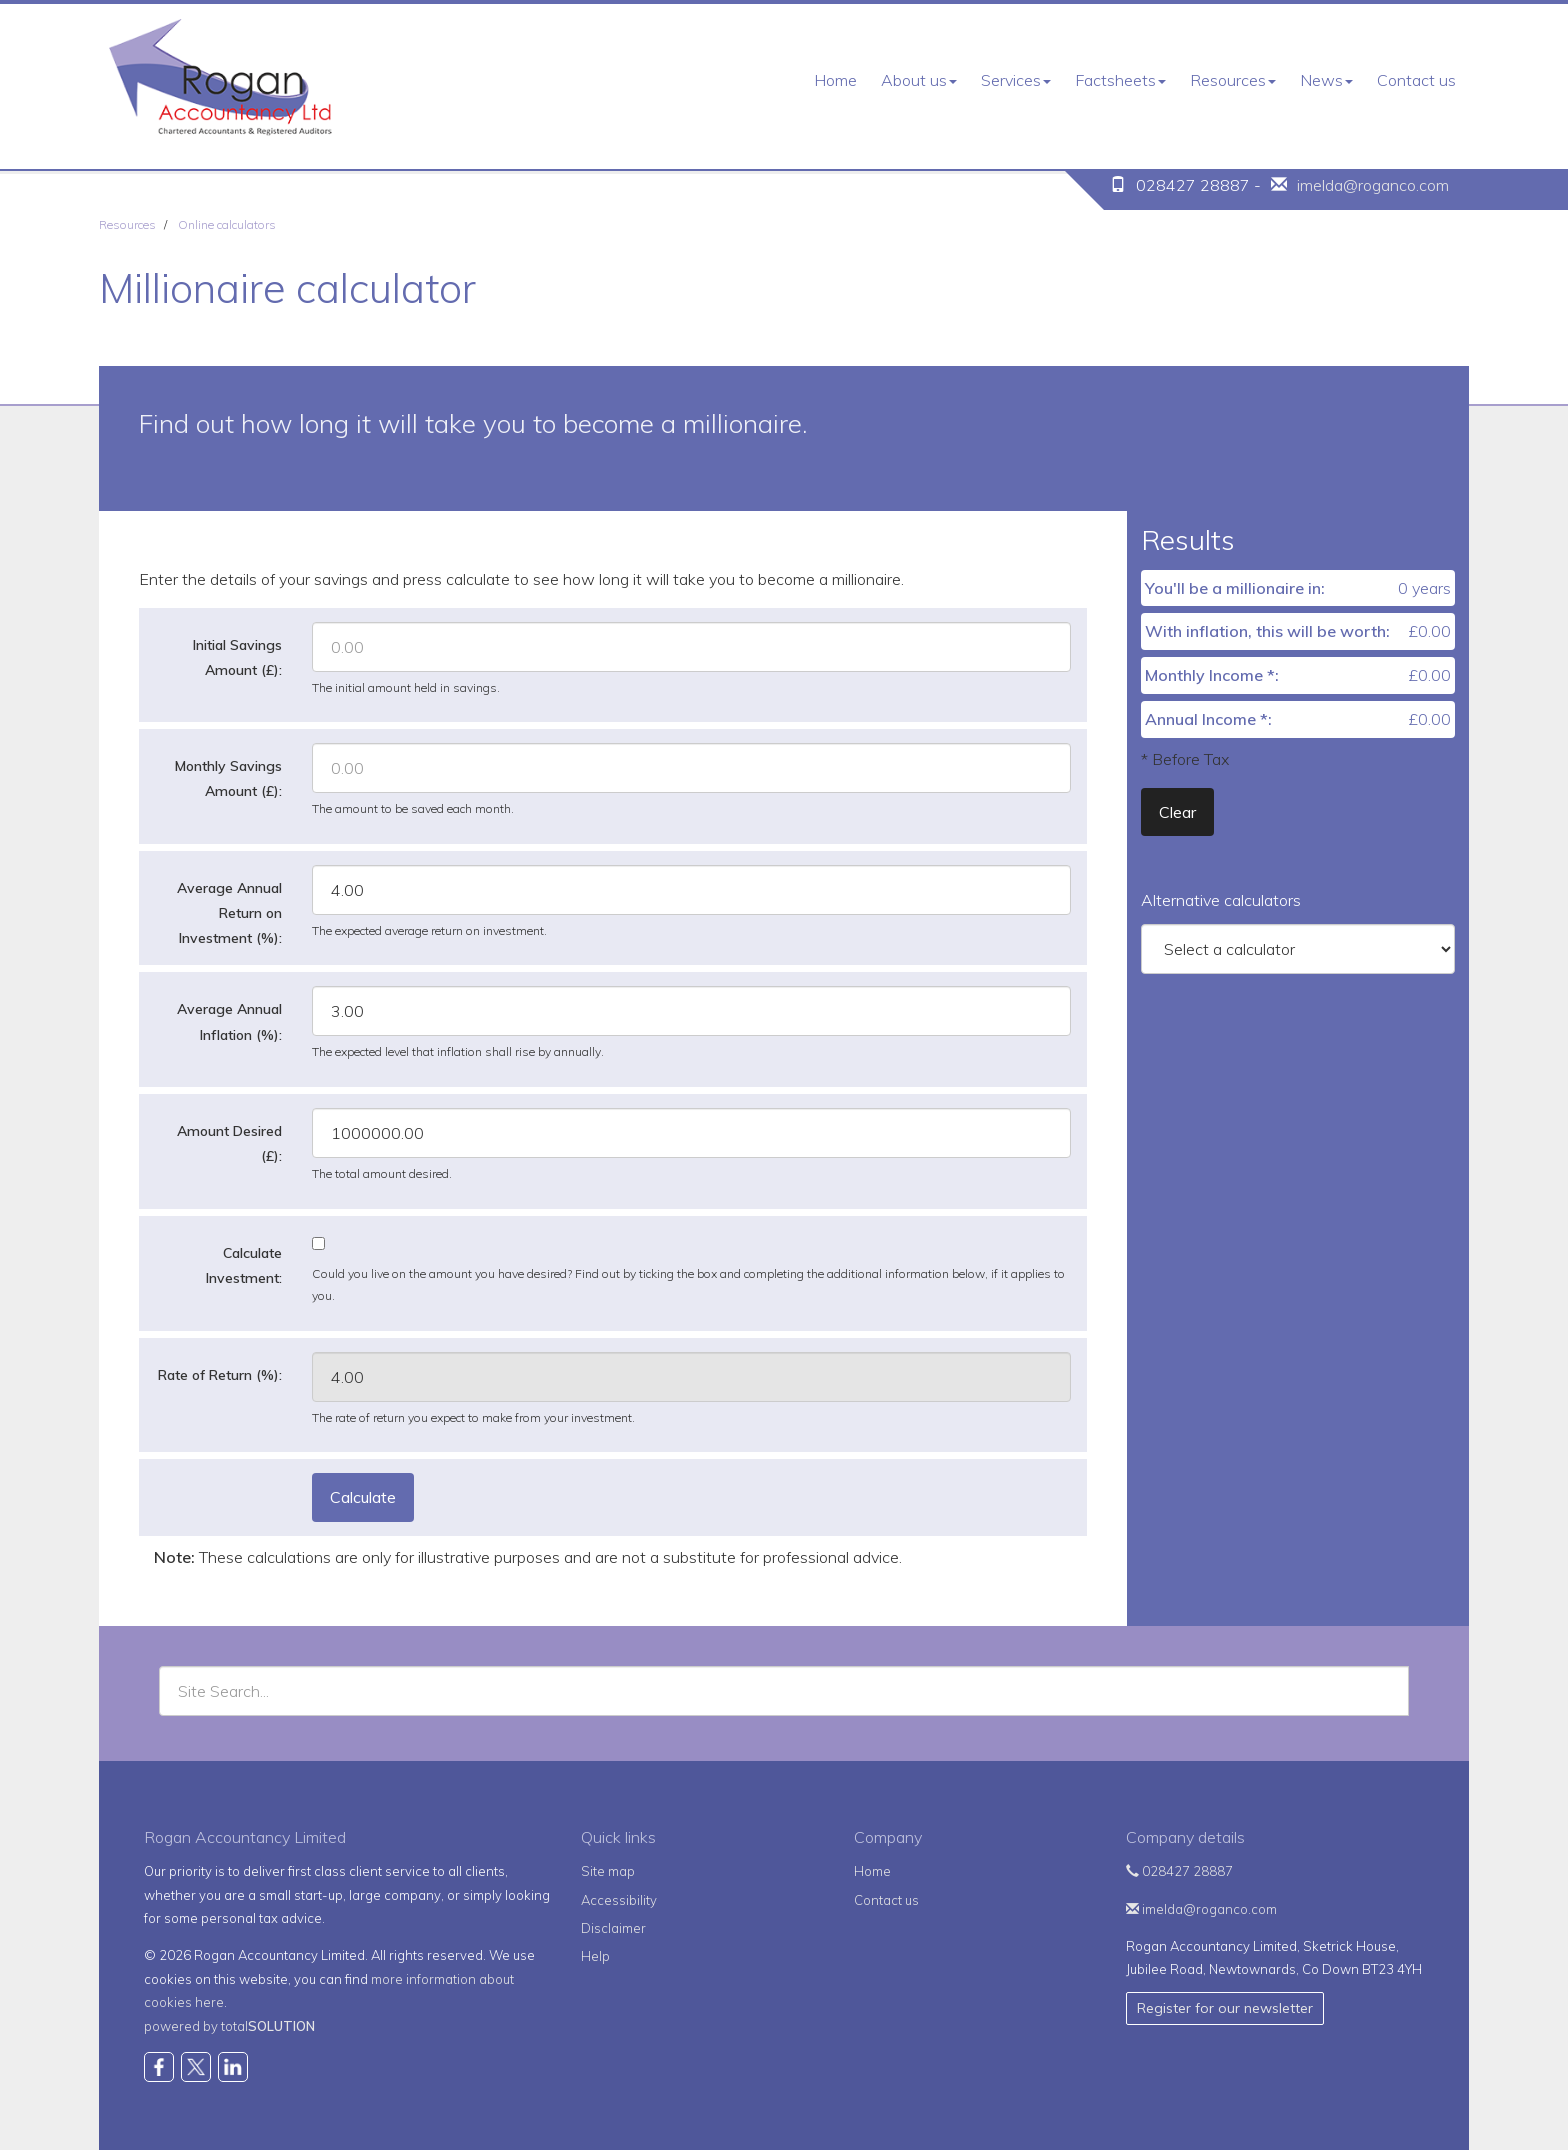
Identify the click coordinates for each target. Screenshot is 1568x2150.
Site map (608, 1871)
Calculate (363, 1497)
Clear (1177, 812)
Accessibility (619, 1900)
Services (1016, 80)
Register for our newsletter (1225, 2008)
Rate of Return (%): (220, 1375)
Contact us (1416, 80)
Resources (1233, 80)
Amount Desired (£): (229, 1143)
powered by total (229, 2026)
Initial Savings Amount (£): (237, 657)
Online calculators (227, 224)
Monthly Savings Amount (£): (228, 778)
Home (835, 80)
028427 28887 (1179, 1871)
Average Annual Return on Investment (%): (229, 913)
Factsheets (1120, 80)
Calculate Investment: (244, 1265)
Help (595, 1956)
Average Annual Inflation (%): (229, 1021)
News (1326, 80)
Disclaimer (613, 1928)
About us (919, 80)
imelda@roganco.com (1373, 185)
